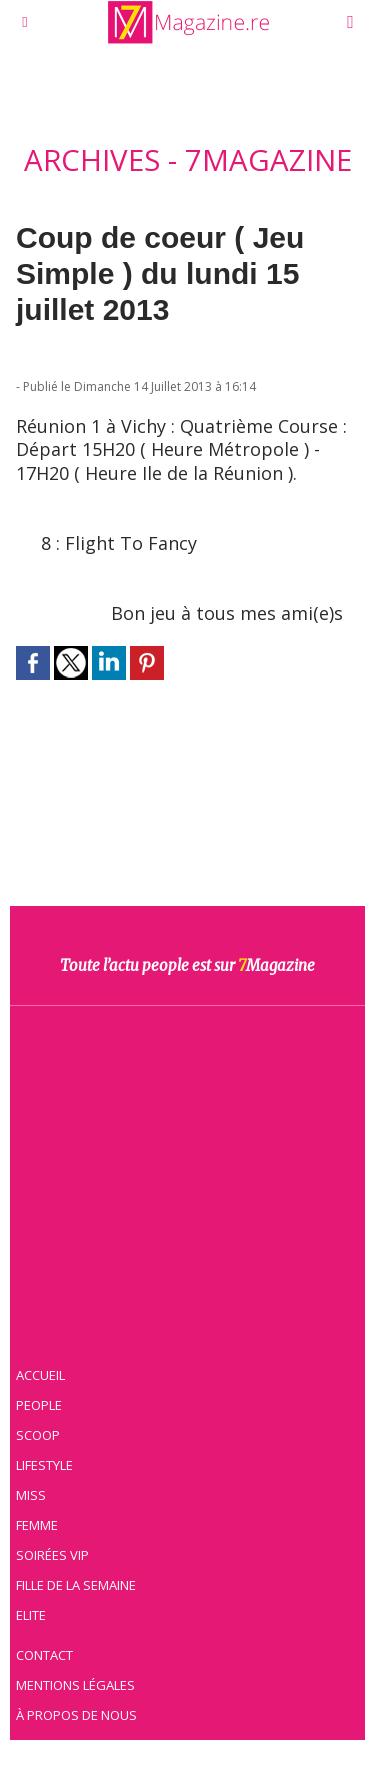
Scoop (38, 1435)
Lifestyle (44, 1465)
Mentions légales (75, 1685)
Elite (31, 1615)
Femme (37, 1525)
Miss (31, 1495)
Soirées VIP (52, 1555)
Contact (44, 1655)
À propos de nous (76, 1715)
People (39, 1405)
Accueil (40, 1375)
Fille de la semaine (76, 1585)
